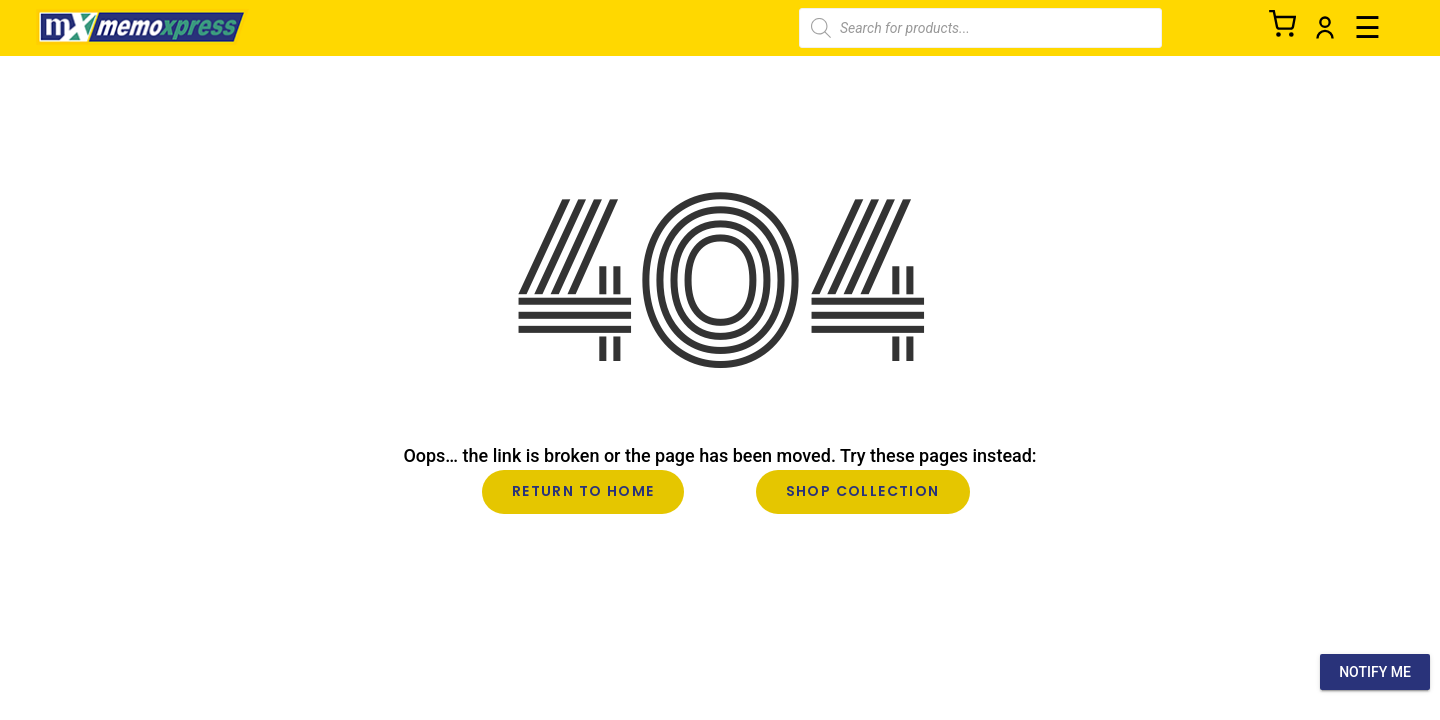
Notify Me (1375, 672)
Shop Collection (863, 491)
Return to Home (583, 491)
